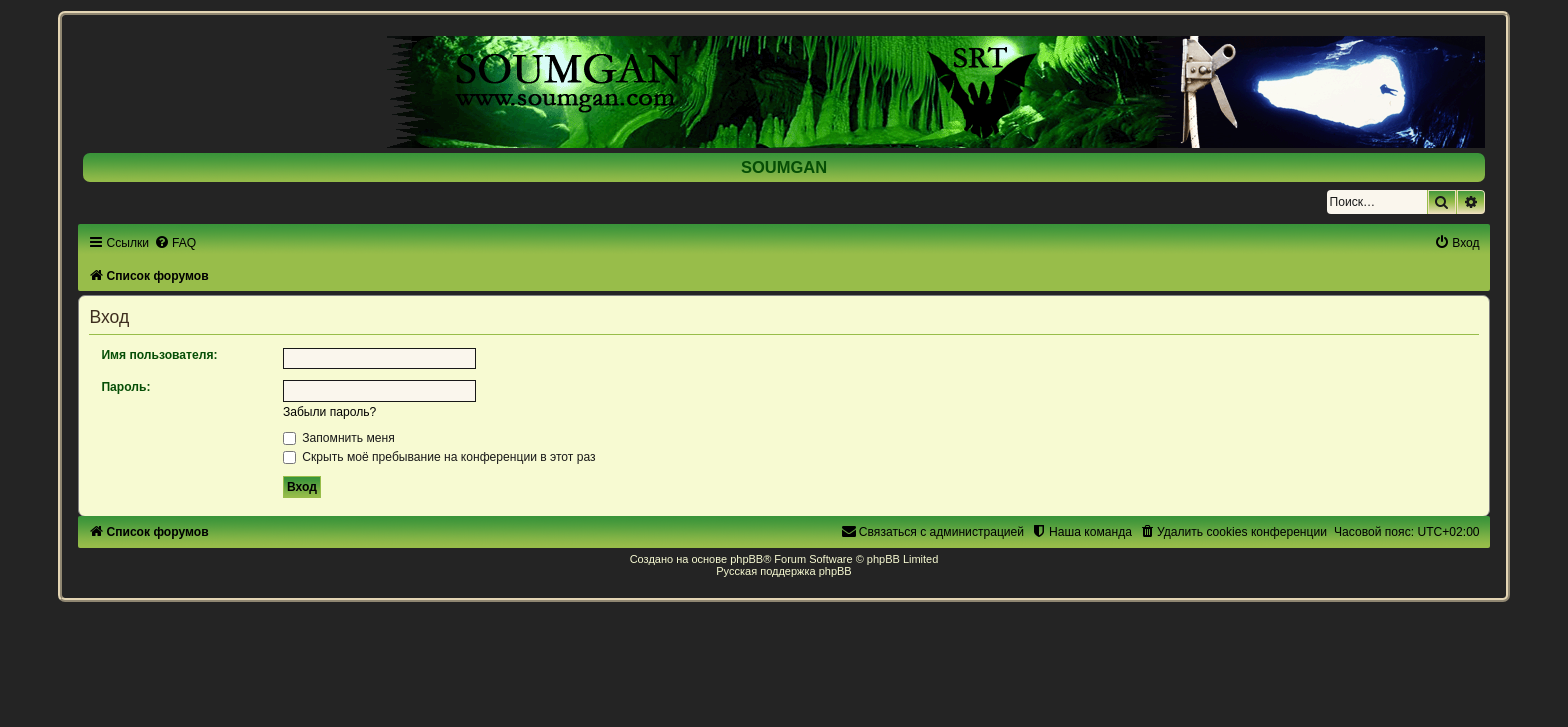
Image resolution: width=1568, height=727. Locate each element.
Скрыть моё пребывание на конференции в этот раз (439, 457)
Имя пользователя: (159, 355)
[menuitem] (175, 243)
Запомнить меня (339, 438)
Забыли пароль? (329, 412)
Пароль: (125, 387)
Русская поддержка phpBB (783, 571)
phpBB (746, 559)
